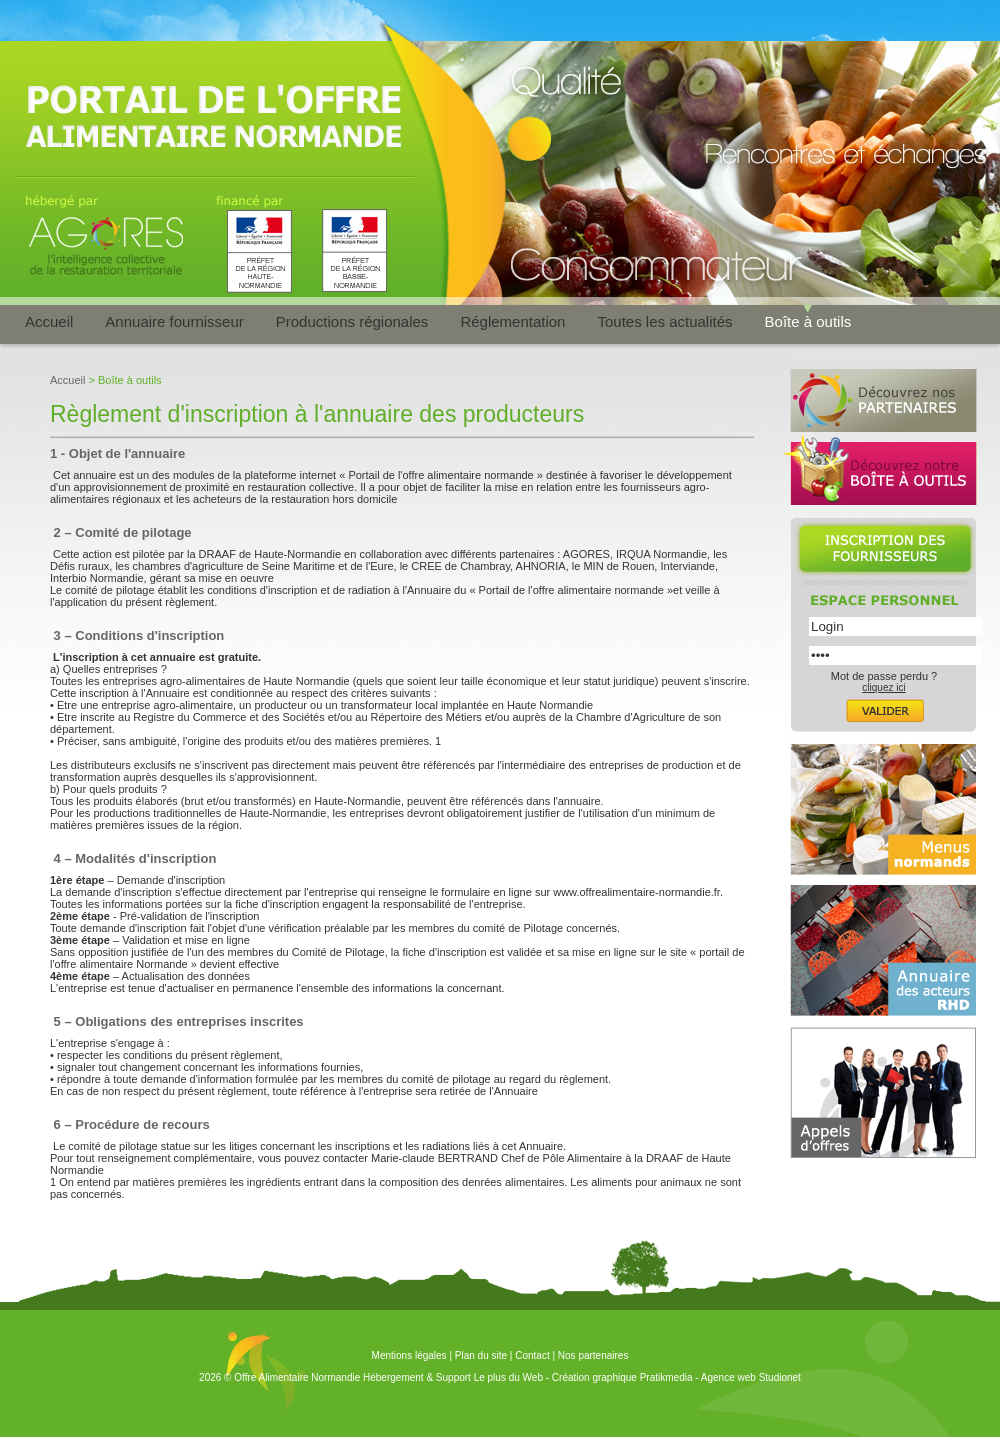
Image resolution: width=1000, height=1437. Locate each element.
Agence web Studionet (751, 1377)
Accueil (49, 321)
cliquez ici (883, 687)
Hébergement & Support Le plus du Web (454, 1377)
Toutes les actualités (664, 321)
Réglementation (512, 321)
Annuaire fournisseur (174, 321)
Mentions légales (409, 1355)
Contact (532, 1355)
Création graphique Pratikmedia (622, 1377)
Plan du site (481, 1355)
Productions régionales (352, 321)
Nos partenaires (593, 1355)
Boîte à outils (808, 321)
